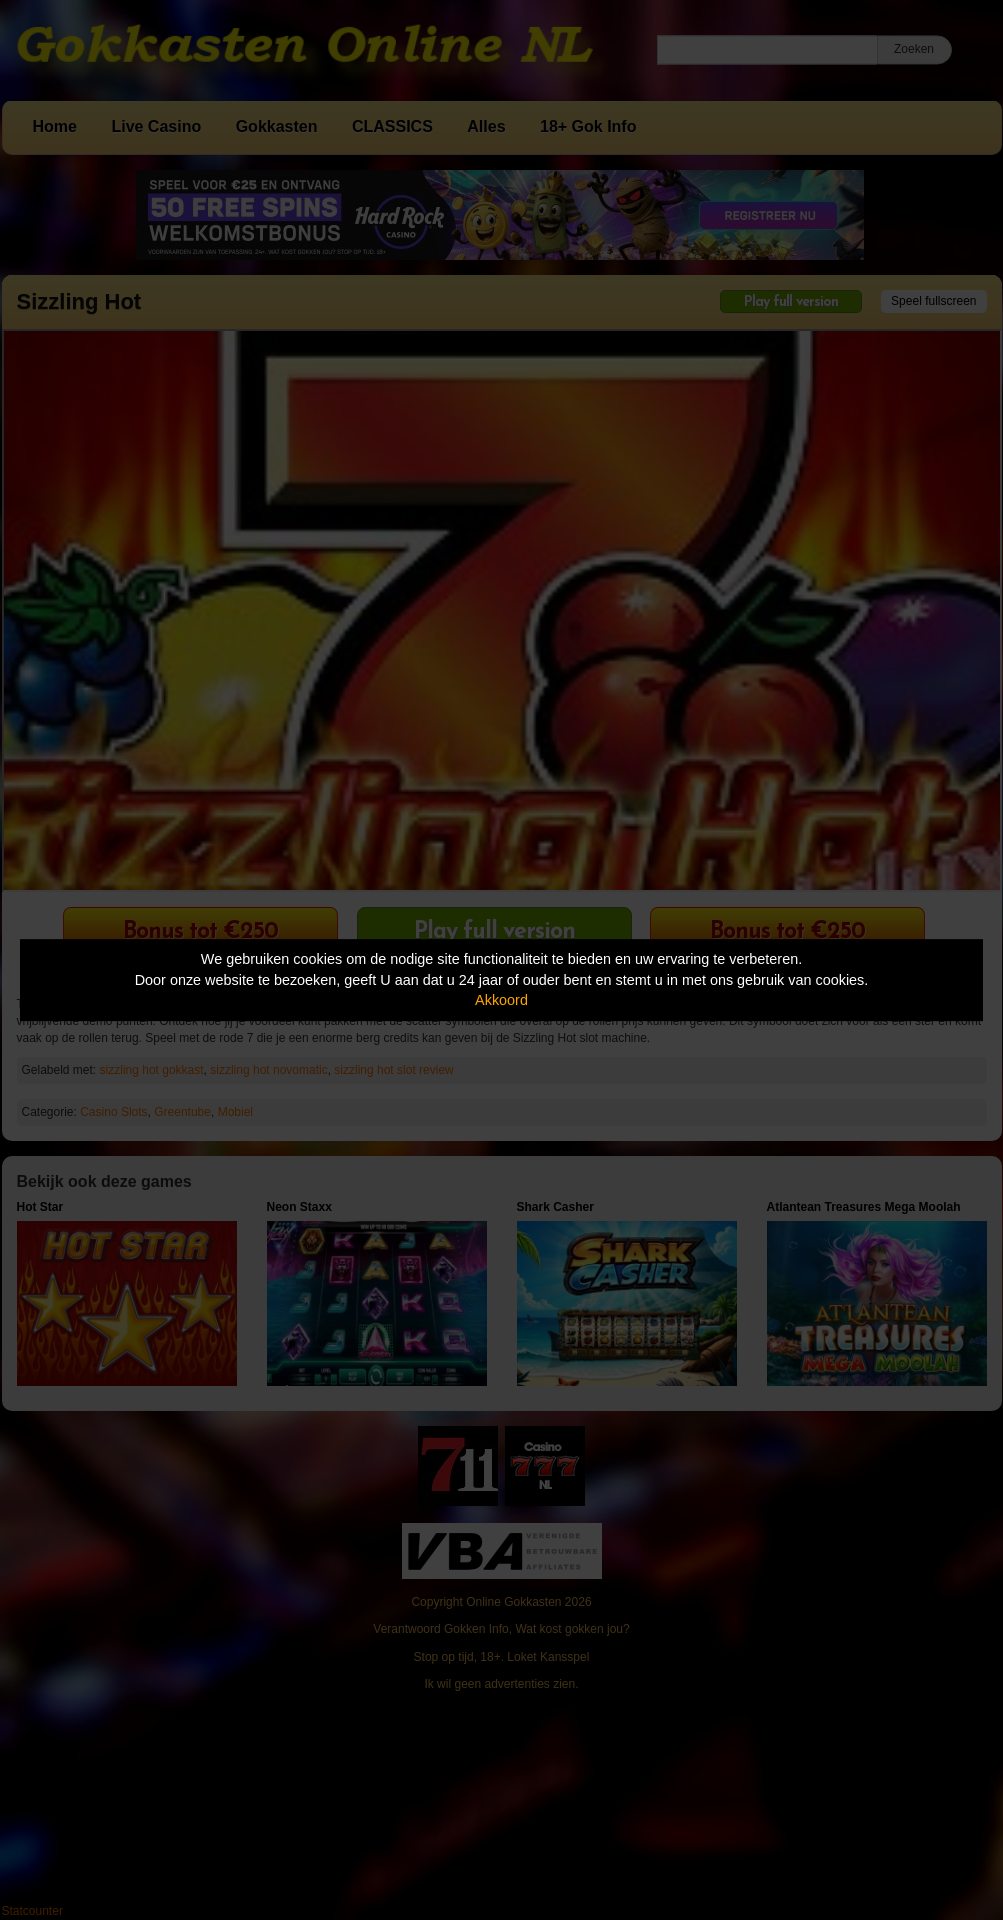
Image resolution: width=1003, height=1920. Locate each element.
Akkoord (501, 1000)
